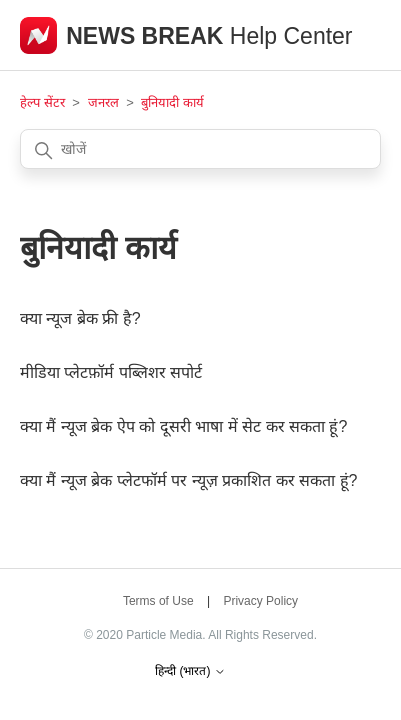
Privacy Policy (260, 601)
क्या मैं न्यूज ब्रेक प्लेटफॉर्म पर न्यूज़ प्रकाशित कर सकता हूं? (188, 480)
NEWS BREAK (148, 36)
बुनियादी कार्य (172, 102)
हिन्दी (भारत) (190, 671)
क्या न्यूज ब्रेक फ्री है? (80, 318)
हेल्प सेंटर (44, 102)
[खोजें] (200, 149)
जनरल (103, 102)
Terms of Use (158, 601)
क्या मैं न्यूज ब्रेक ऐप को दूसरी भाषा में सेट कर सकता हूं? (183, 426)
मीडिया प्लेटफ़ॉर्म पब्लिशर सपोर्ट (111, 372)
